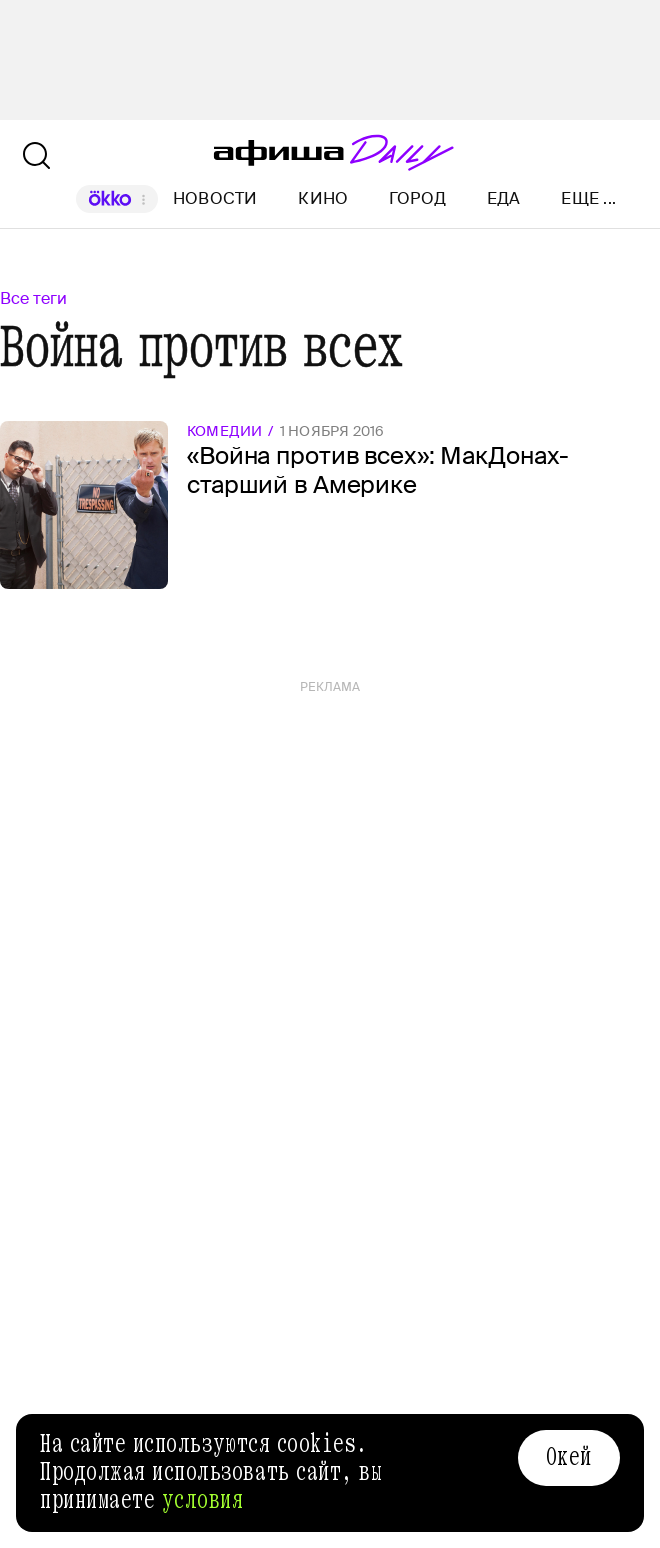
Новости (215, 198)
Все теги (33, 298)
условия (203, 1500)
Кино (323, 198)
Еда (504, 198)
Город (417, 198)
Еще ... (588, 199)
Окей (569, 1457)
